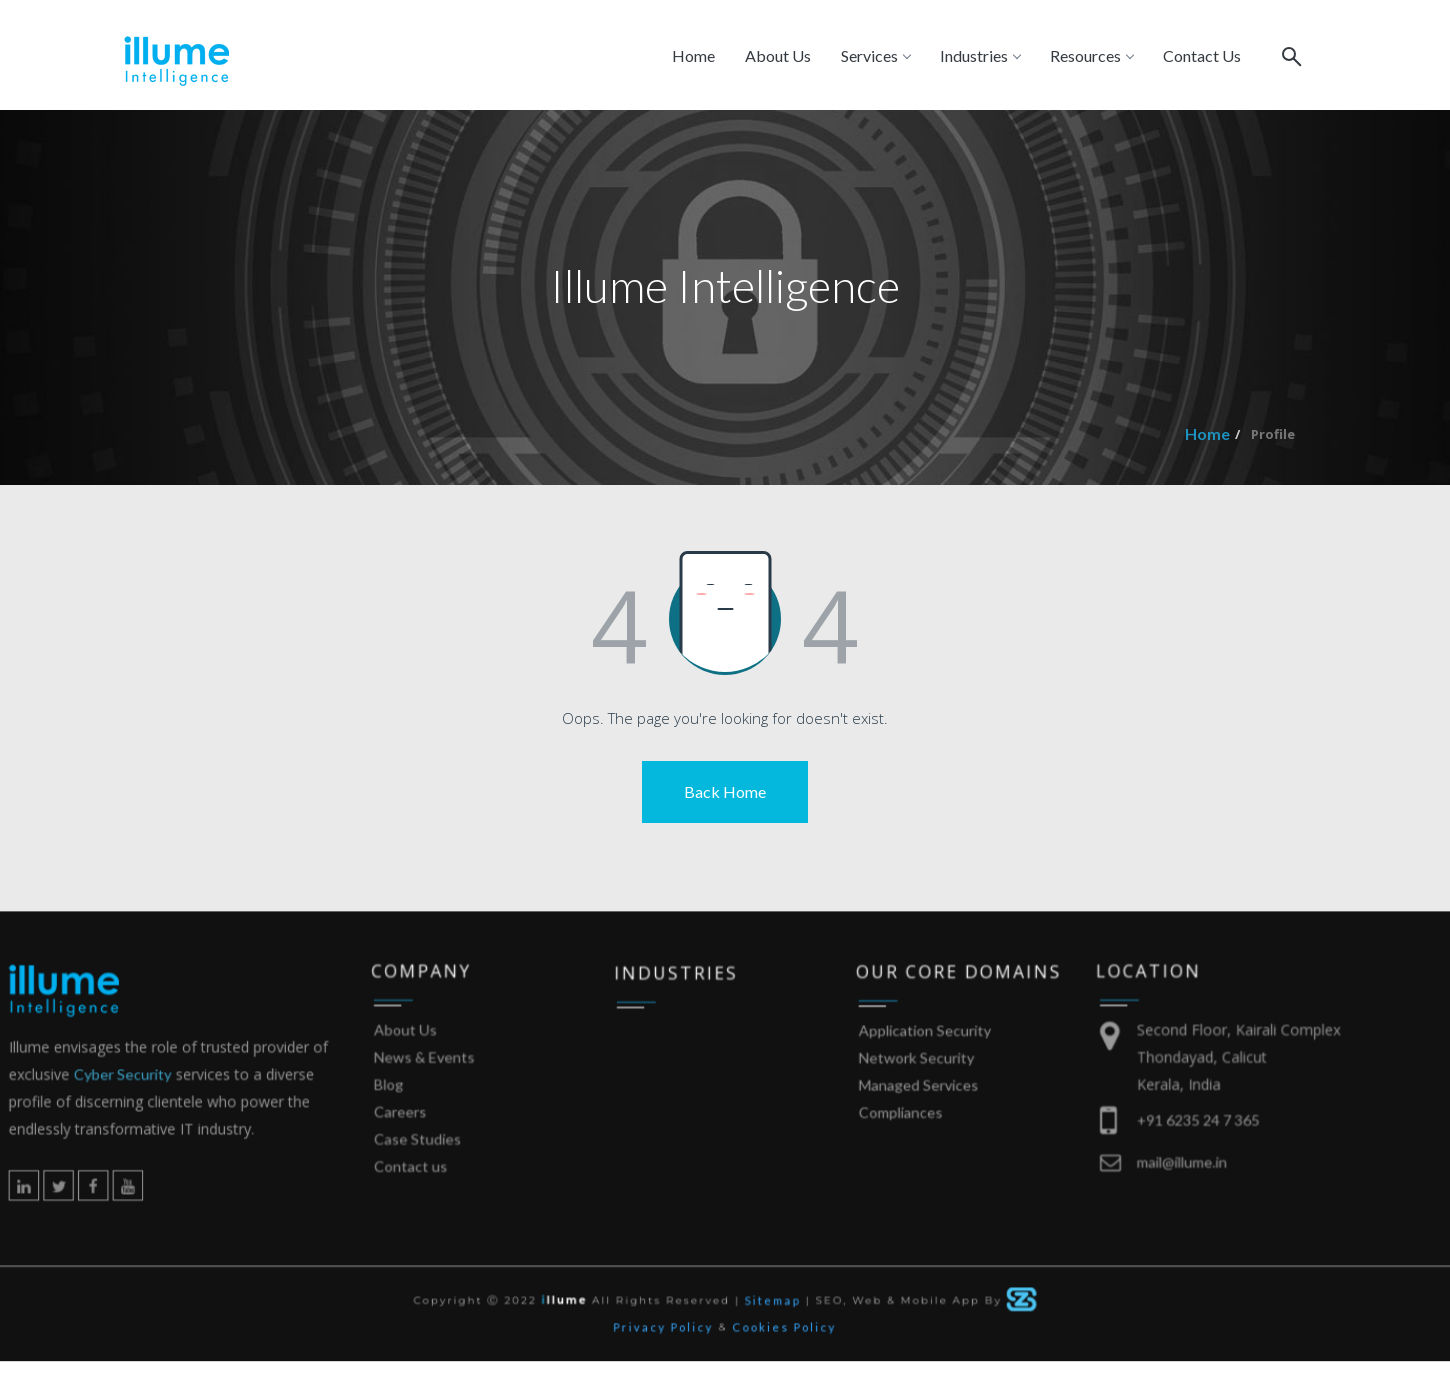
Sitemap (769, 1308)
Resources (1091, 55)
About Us (778, 55)
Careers (434, 1152)
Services (875, 55)
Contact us (443, 1198)
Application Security (911, 1082)
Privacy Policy (669, 1332)
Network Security (904, 1104)
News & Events (454, 1106)
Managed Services (906, 1127)
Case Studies (448, 1175)
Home (693, 55)
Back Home (725, 791)
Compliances (891, 1150)
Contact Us (1202, 55)
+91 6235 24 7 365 (1163, 1159)
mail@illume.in (1150, 1194)
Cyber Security (178, 1122)
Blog (424, 1129)
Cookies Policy (780, 1332)
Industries (980, 55)
